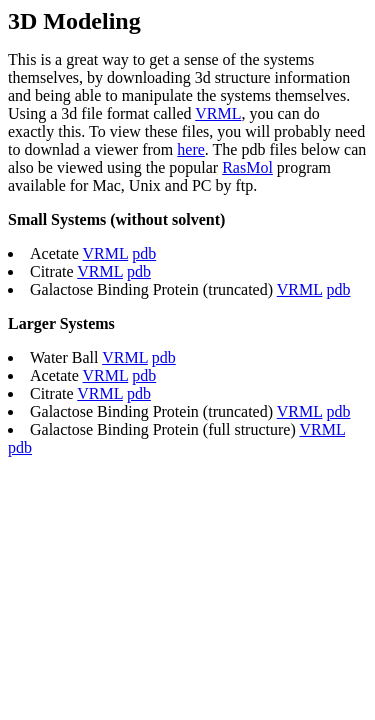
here (191, 149)
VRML (218, 113)
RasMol (247, 167)
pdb (144, 253)
